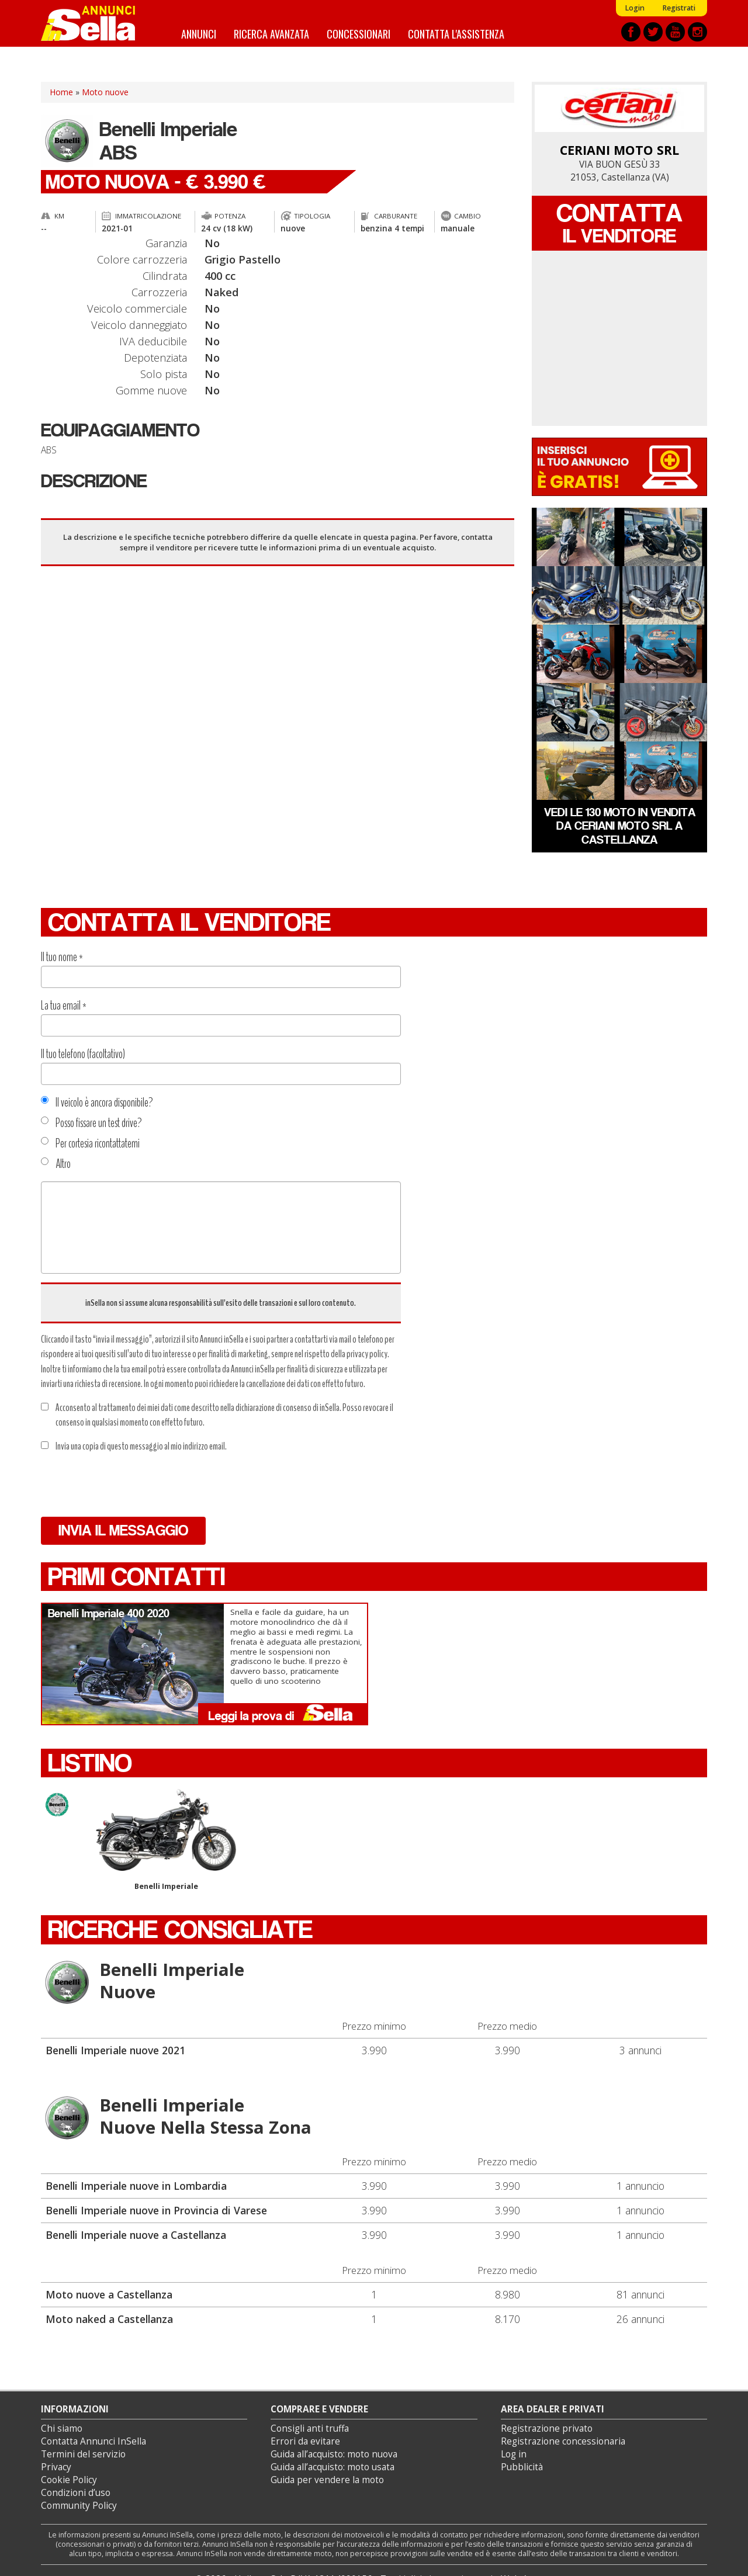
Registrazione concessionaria (563, 2441)
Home (61, 92)
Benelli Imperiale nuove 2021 (115, 2050)
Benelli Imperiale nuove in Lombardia (136, 2186)
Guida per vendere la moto (327, 2480)
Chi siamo (61, 2428)
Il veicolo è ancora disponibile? (97, 1102)
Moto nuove (105, 92)
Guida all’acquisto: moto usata (332, 2467)
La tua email (63, 1005)
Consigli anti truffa (310, 2428)
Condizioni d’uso (75, 2493)
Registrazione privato (547, 2428)
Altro (56, 1164)
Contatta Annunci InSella (93, 2441)
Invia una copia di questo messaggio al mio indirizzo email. (134, 1446)
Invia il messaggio (123, 1530)
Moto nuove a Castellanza (109, 2294)
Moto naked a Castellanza (109, 2319)
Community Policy (79, 2505)
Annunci (198, 33)
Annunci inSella (95, 23)
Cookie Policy (69, 2480)
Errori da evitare (305, 2441)
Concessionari (358, 33)
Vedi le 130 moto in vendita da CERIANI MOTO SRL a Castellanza (619, 825)
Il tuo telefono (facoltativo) (83, 1054)
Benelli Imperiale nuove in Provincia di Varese (156, 2210)
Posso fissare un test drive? (91, 1123)
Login (635, 8)
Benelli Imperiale (166, 1840)
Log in (514, 2454)
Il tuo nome (62, 957)
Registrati (678, 8)
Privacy (56, 2467)
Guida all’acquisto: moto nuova (334, 2454)
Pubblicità (522, 2467)
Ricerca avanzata (271, 33)
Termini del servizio (83, 2454)
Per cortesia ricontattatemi (90, 1143)
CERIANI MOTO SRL (619, 149)
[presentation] (130, 1485)
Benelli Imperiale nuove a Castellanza (136, 2235)
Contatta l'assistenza (456, 33)
